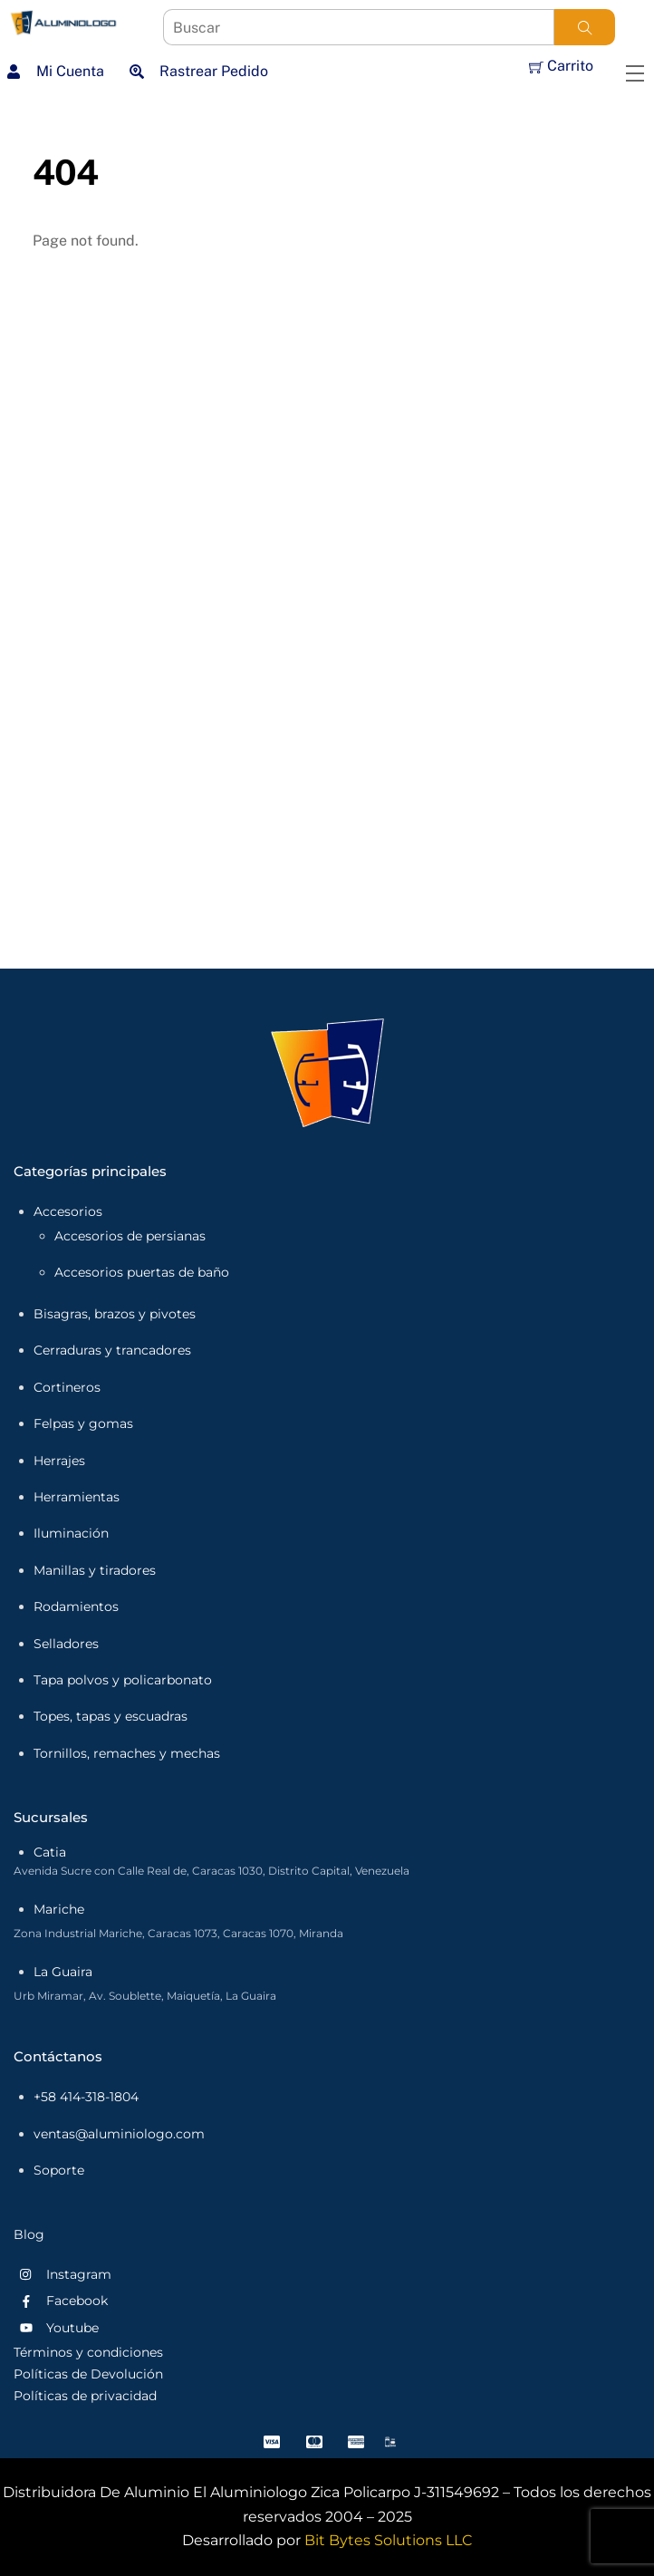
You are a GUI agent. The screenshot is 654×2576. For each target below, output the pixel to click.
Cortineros (67, 1387)
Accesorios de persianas (130, 1236)
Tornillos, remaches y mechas (127, 1753)
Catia (50, 1852)
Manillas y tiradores (95, 1570)
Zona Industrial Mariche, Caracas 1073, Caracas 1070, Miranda (178, 1933)
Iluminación (71, 1533)
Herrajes (59, 1460)
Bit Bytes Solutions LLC (388, 2540)
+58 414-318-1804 (86, 2097)
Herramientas (77, 1497)
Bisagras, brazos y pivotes (115, 1314)
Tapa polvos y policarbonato (123, 1680)
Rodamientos (76, 1606)
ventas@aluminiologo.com (119, 2134)
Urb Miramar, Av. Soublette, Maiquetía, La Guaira (145, 1995)
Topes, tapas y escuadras (111, 1716)
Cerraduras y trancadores (112, 1350)
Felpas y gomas (83, 1423)
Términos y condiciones (88, 2352)
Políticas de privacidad (85, 2396)
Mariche (59, 1909)
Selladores (66, 1643)
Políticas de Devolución (88, 2374)
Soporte (59, 2170)
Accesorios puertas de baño (141, 1272)
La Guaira (63, 1971)
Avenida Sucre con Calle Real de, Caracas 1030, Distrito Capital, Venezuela (211, 1870)
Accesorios (68, 1211)
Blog (29, 2234)
